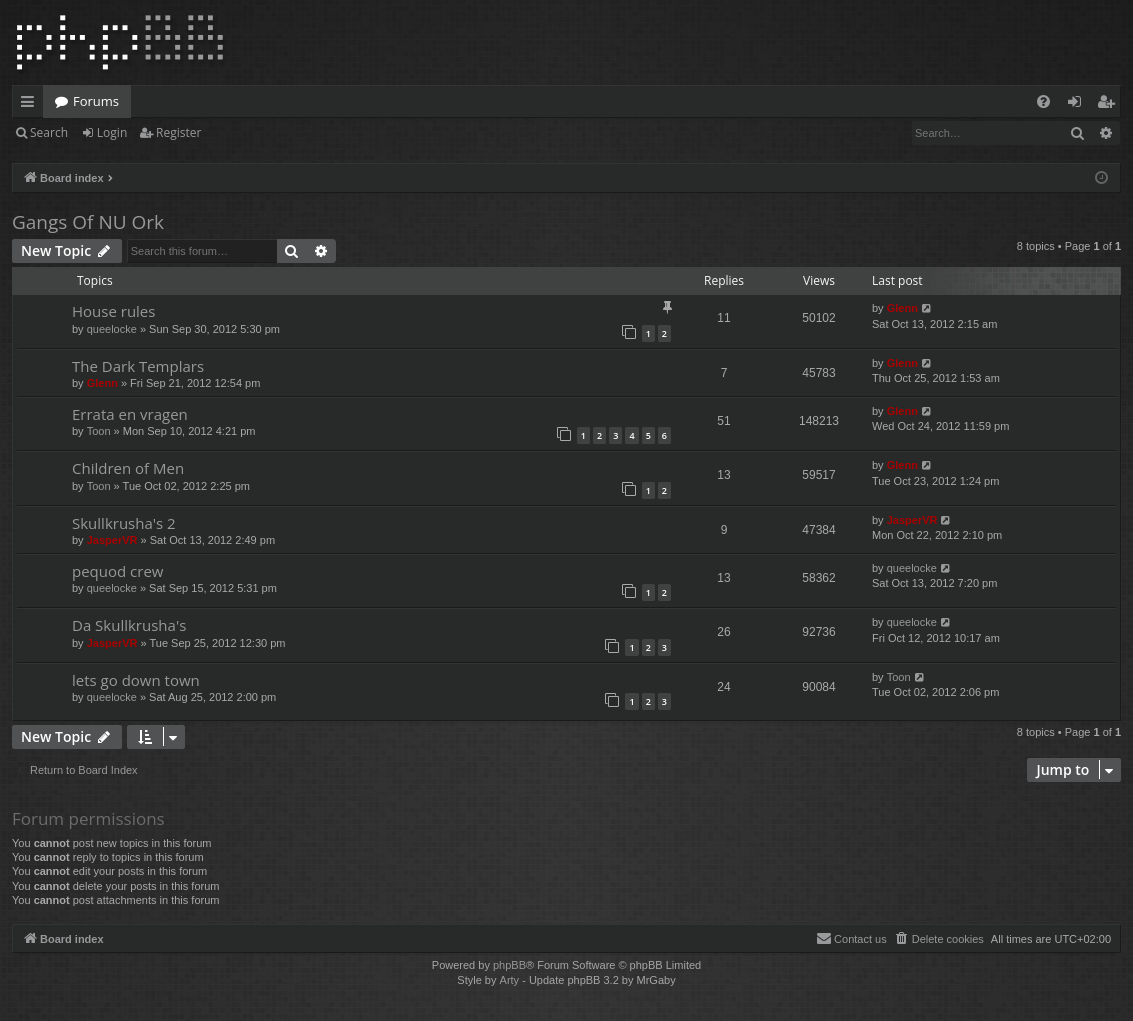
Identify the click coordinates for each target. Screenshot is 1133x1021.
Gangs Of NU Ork (88, 222)
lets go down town (136, 680)
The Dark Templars (138, 366)
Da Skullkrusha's (129, 625)
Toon (99, 431)
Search (49, 132)
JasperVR (112, 540)
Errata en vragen (130, 414)
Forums (96, 101)
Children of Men (128, 468)
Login (112, 132)
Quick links (31, 105)
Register (178, 132)
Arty (510, 980)
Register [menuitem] (1110, 105)
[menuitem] (1043, 101)
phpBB (509, 965)
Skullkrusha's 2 (124, 523)
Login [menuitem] (1078, 105)
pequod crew (117, 571)
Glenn (902, 308)
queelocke (112, 329)
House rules (113, 311)
